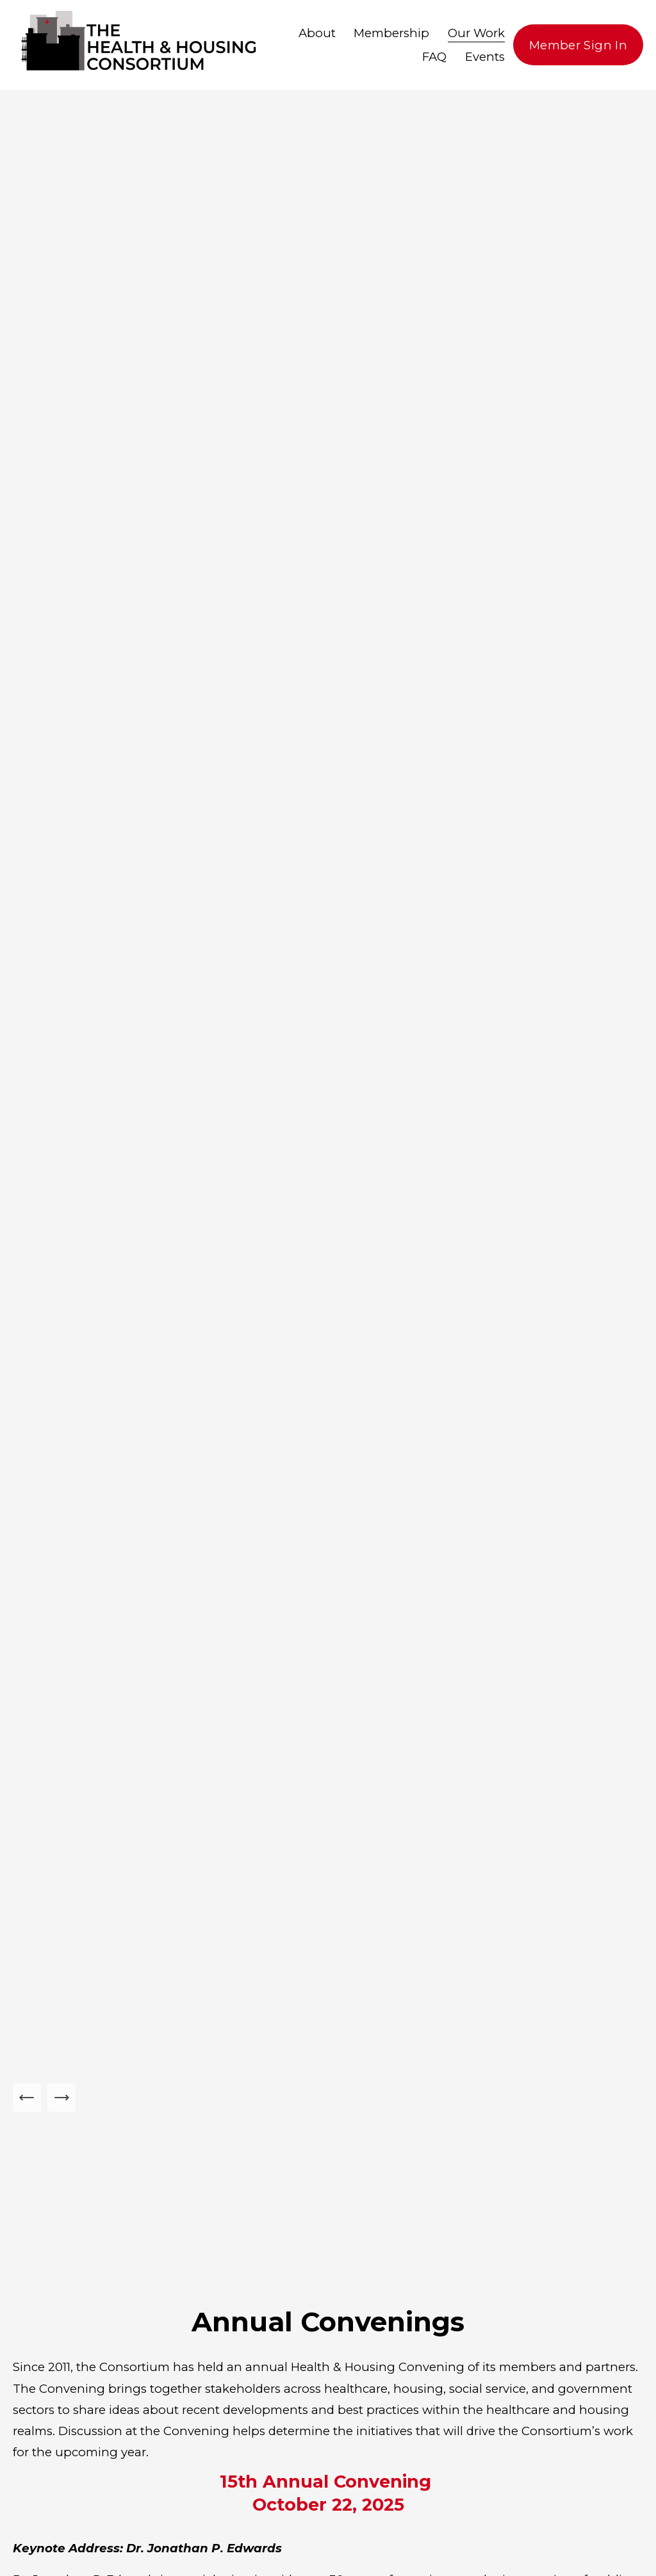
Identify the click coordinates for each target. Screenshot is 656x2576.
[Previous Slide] (27, 2097)
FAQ (434, 56)
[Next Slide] (61, 2097)
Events (485, 56)
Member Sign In (578, 45)
